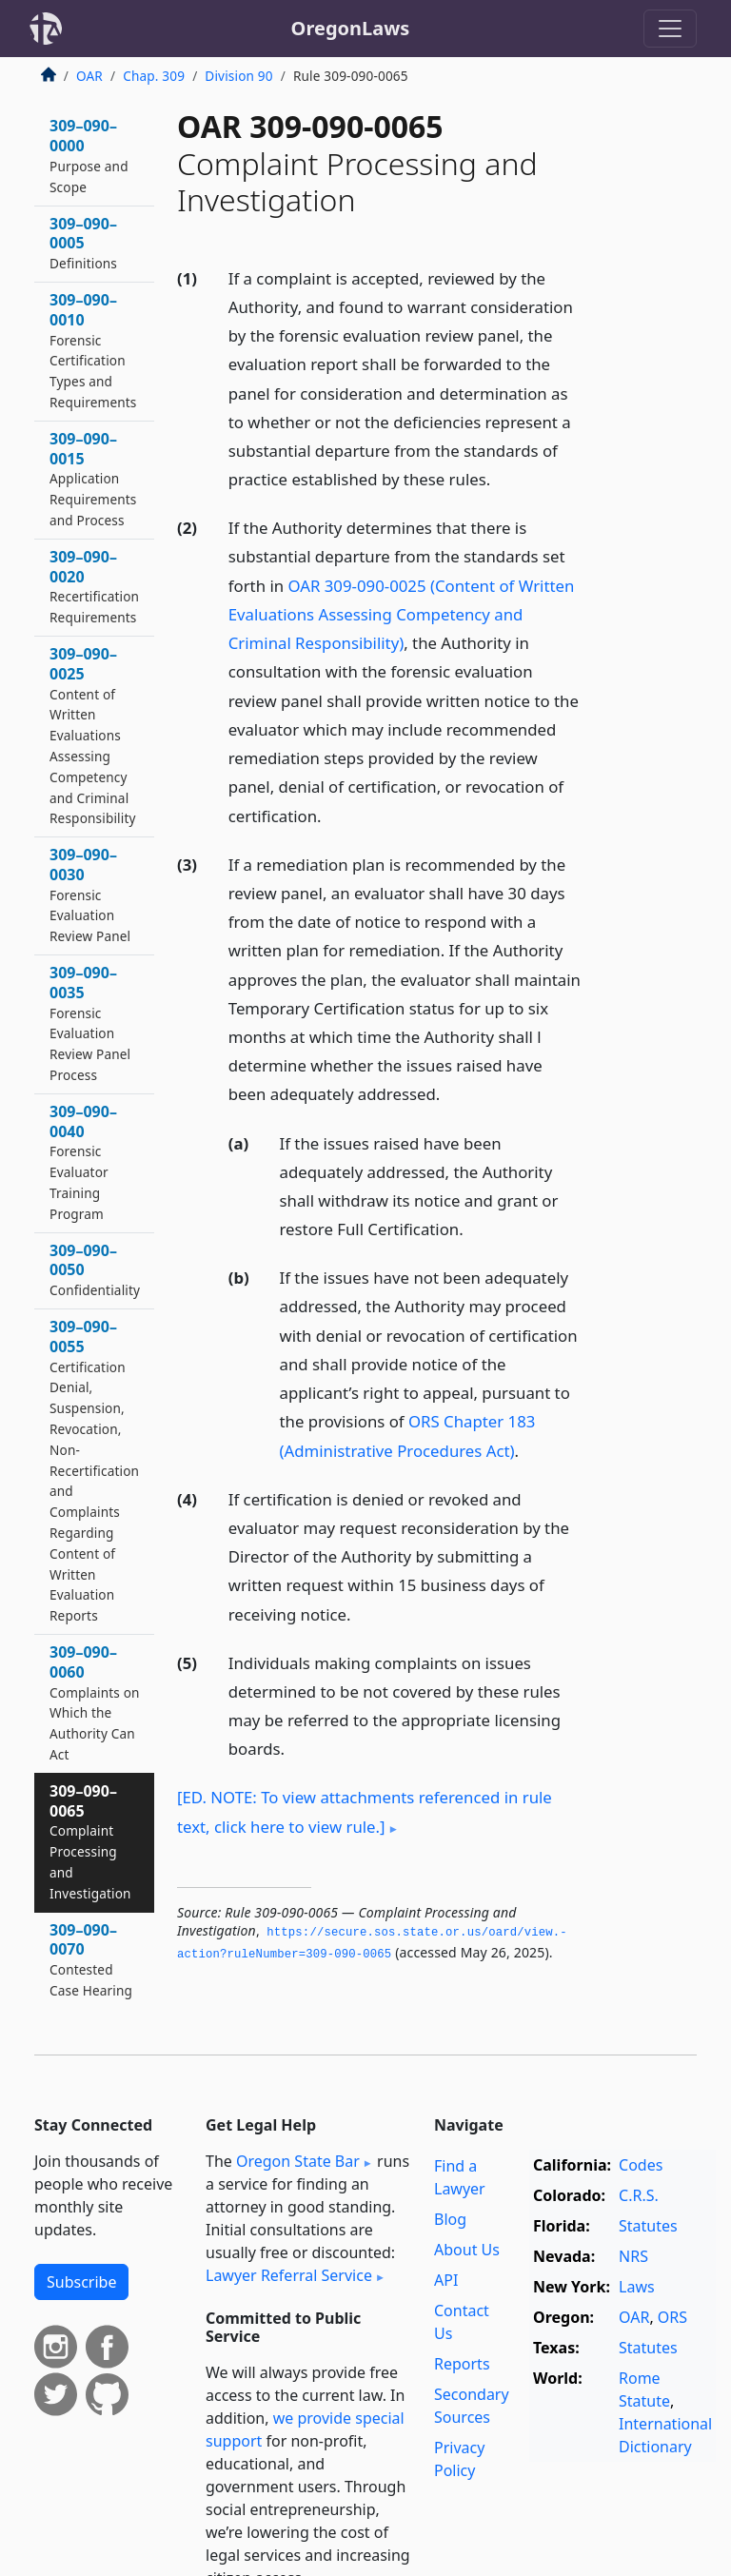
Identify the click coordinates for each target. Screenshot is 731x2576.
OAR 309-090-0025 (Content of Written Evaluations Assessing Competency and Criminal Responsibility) (401, 614)
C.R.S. (639, 2195)
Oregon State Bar (298, 2161)
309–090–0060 (94, 1702)
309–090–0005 (83, 243)
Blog (450, 2219)
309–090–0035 (89, 1023)
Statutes (648, 2225)
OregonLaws (350, 28)
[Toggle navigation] (670, 29)
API (446, 2280)
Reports (462, 2363)
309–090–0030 (89, 894)
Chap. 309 (154, 76)
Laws (637, 2286)
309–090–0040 (83, 1162)
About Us (467, 2249)
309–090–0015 (93, 478)
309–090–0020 (94, 586)
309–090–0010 (93, 350)
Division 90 (238, 76)
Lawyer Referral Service (289, 2275)
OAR (89, 76)
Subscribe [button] (81, 2281)
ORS (672, 2317)
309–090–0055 (94, 1470)
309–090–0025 (92, 735)
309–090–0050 (94, 1270)
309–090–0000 (88, 155)
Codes (640, 2164)
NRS (633, 2256)
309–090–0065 (90, 1841)
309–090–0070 (90, 1959)
